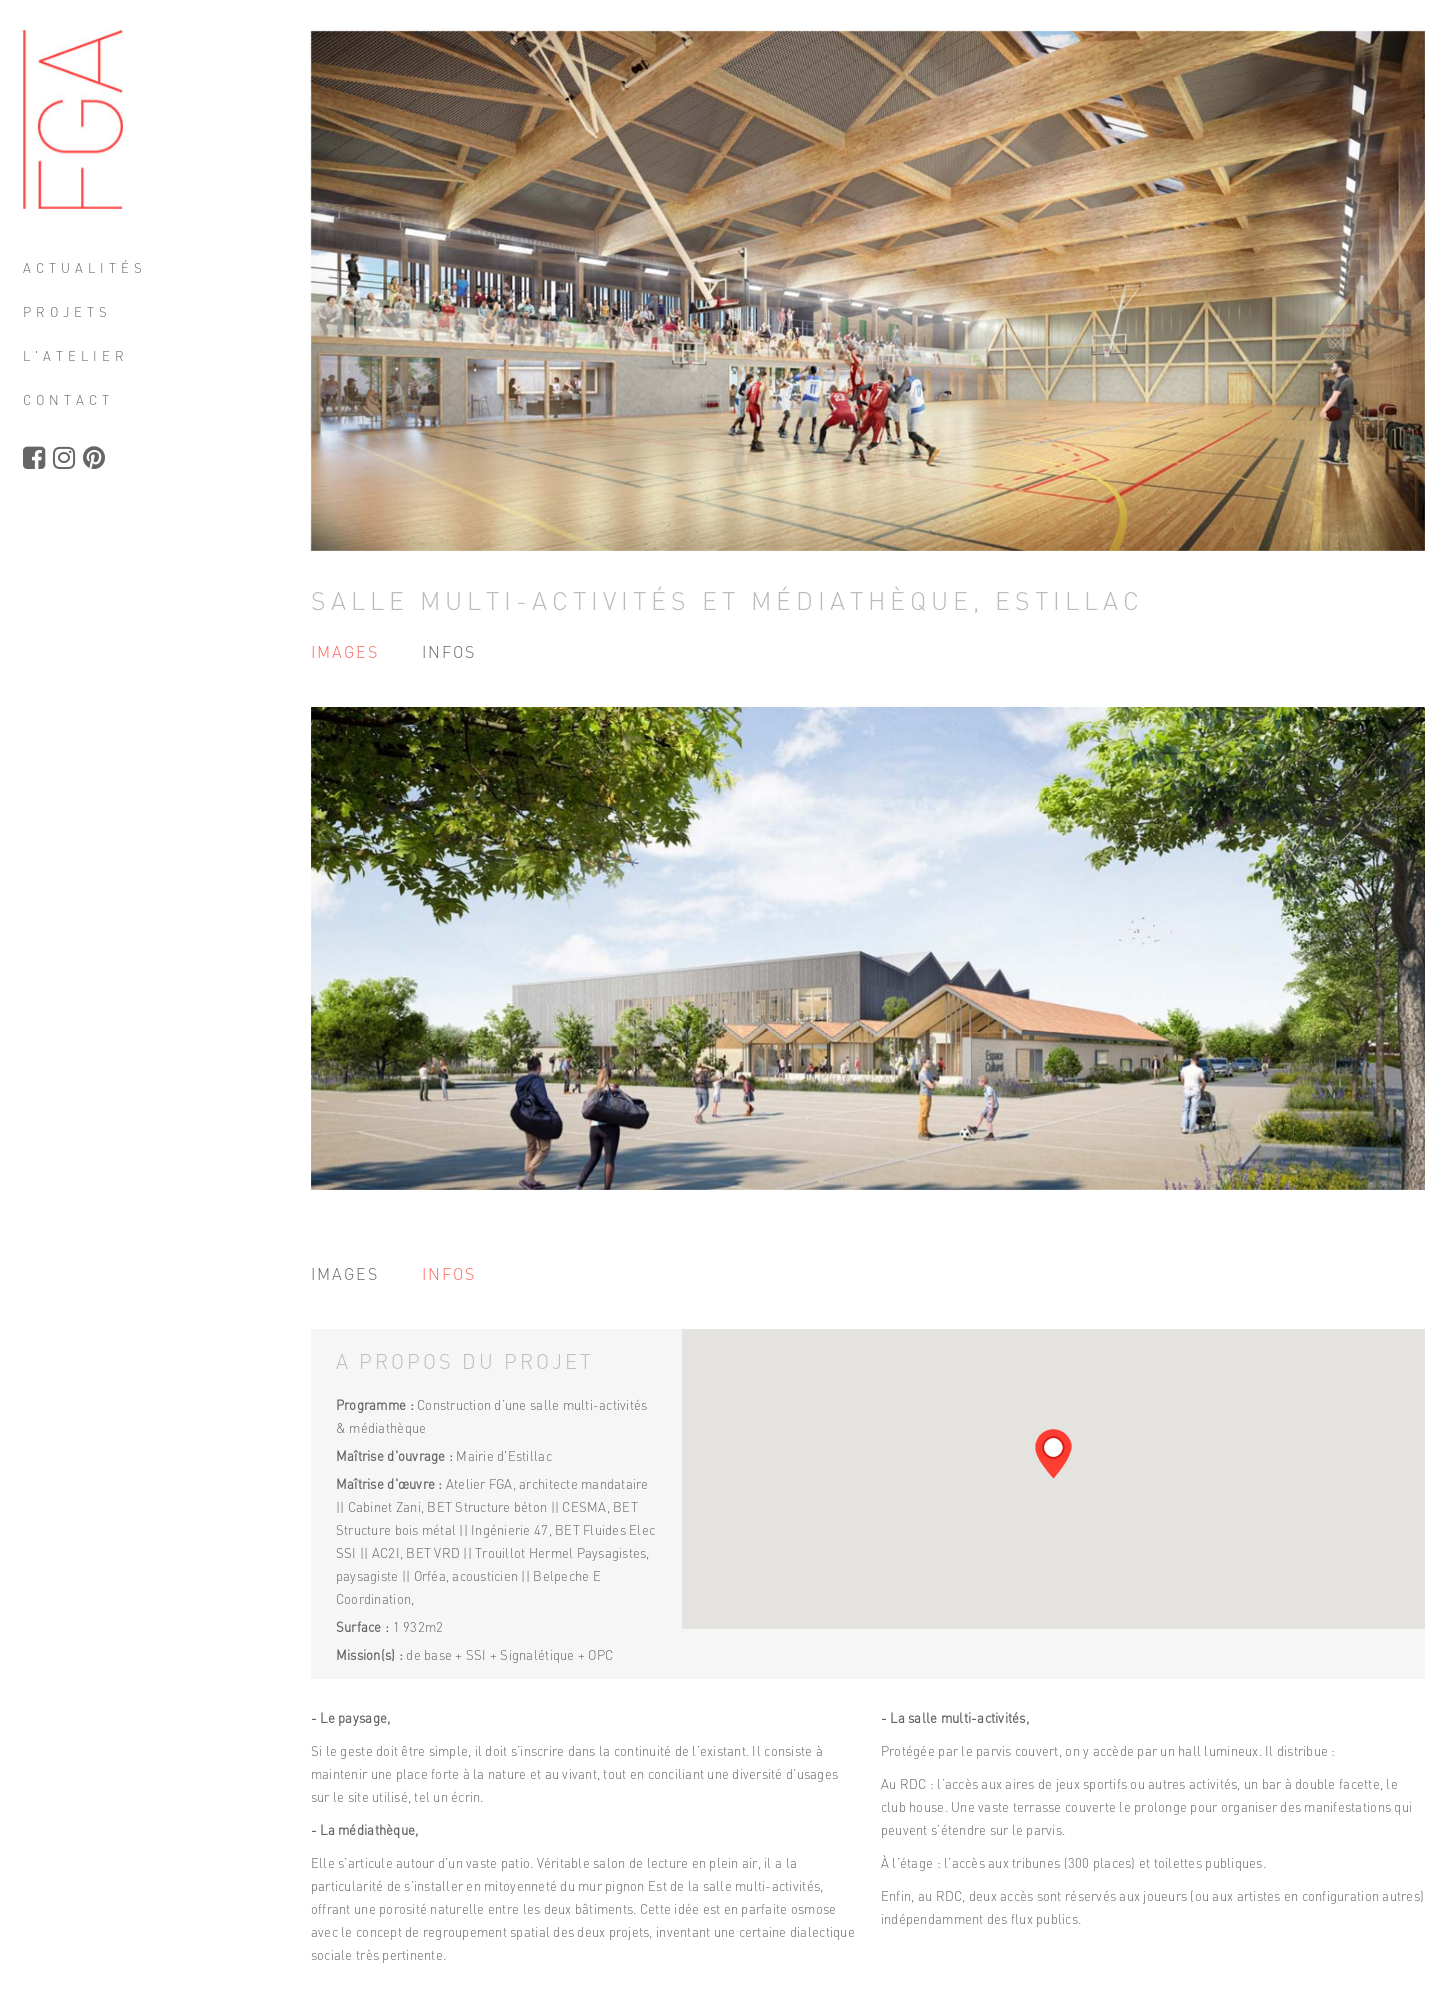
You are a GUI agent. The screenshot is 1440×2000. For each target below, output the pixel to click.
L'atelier (93, 358)
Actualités (102, 270)
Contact (85, 402)
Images (349, 652)
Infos (453, 652)
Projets (84, 314)
